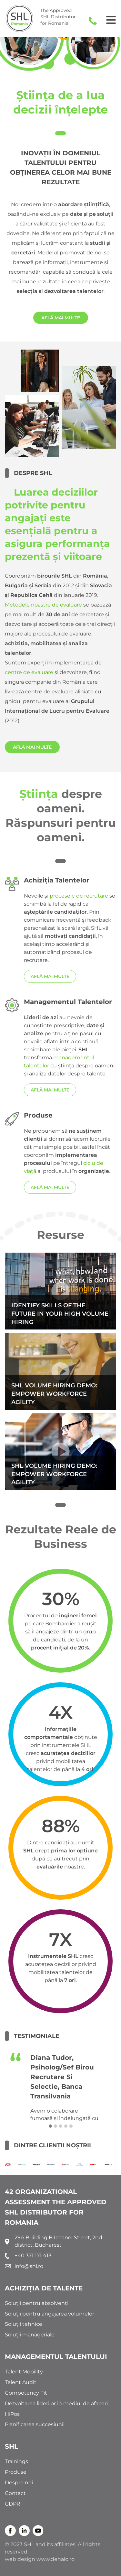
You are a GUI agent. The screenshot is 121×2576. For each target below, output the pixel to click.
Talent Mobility (24, 2372)
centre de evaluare (29, 672)
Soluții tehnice (23, 2324)
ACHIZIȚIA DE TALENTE (44, 2288)
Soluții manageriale (30, 2335)
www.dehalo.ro (55, 2559)
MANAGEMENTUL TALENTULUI (56, 2357)
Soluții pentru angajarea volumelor (49, 2314)
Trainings (16, 2461)
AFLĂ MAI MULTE (60, 318)
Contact (15, 2493)
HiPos (12, 2414)
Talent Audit (20, 2382)
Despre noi (19, 2483)
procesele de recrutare (79, 896)
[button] (50, 2126)
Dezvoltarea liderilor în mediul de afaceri (56, 2403)
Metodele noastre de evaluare (43, 605)
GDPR (12, 2504)
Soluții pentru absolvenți (36, 2303)
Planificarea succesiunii (35, 2424)
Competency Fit (26, 2393)
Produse (15, 2472)
